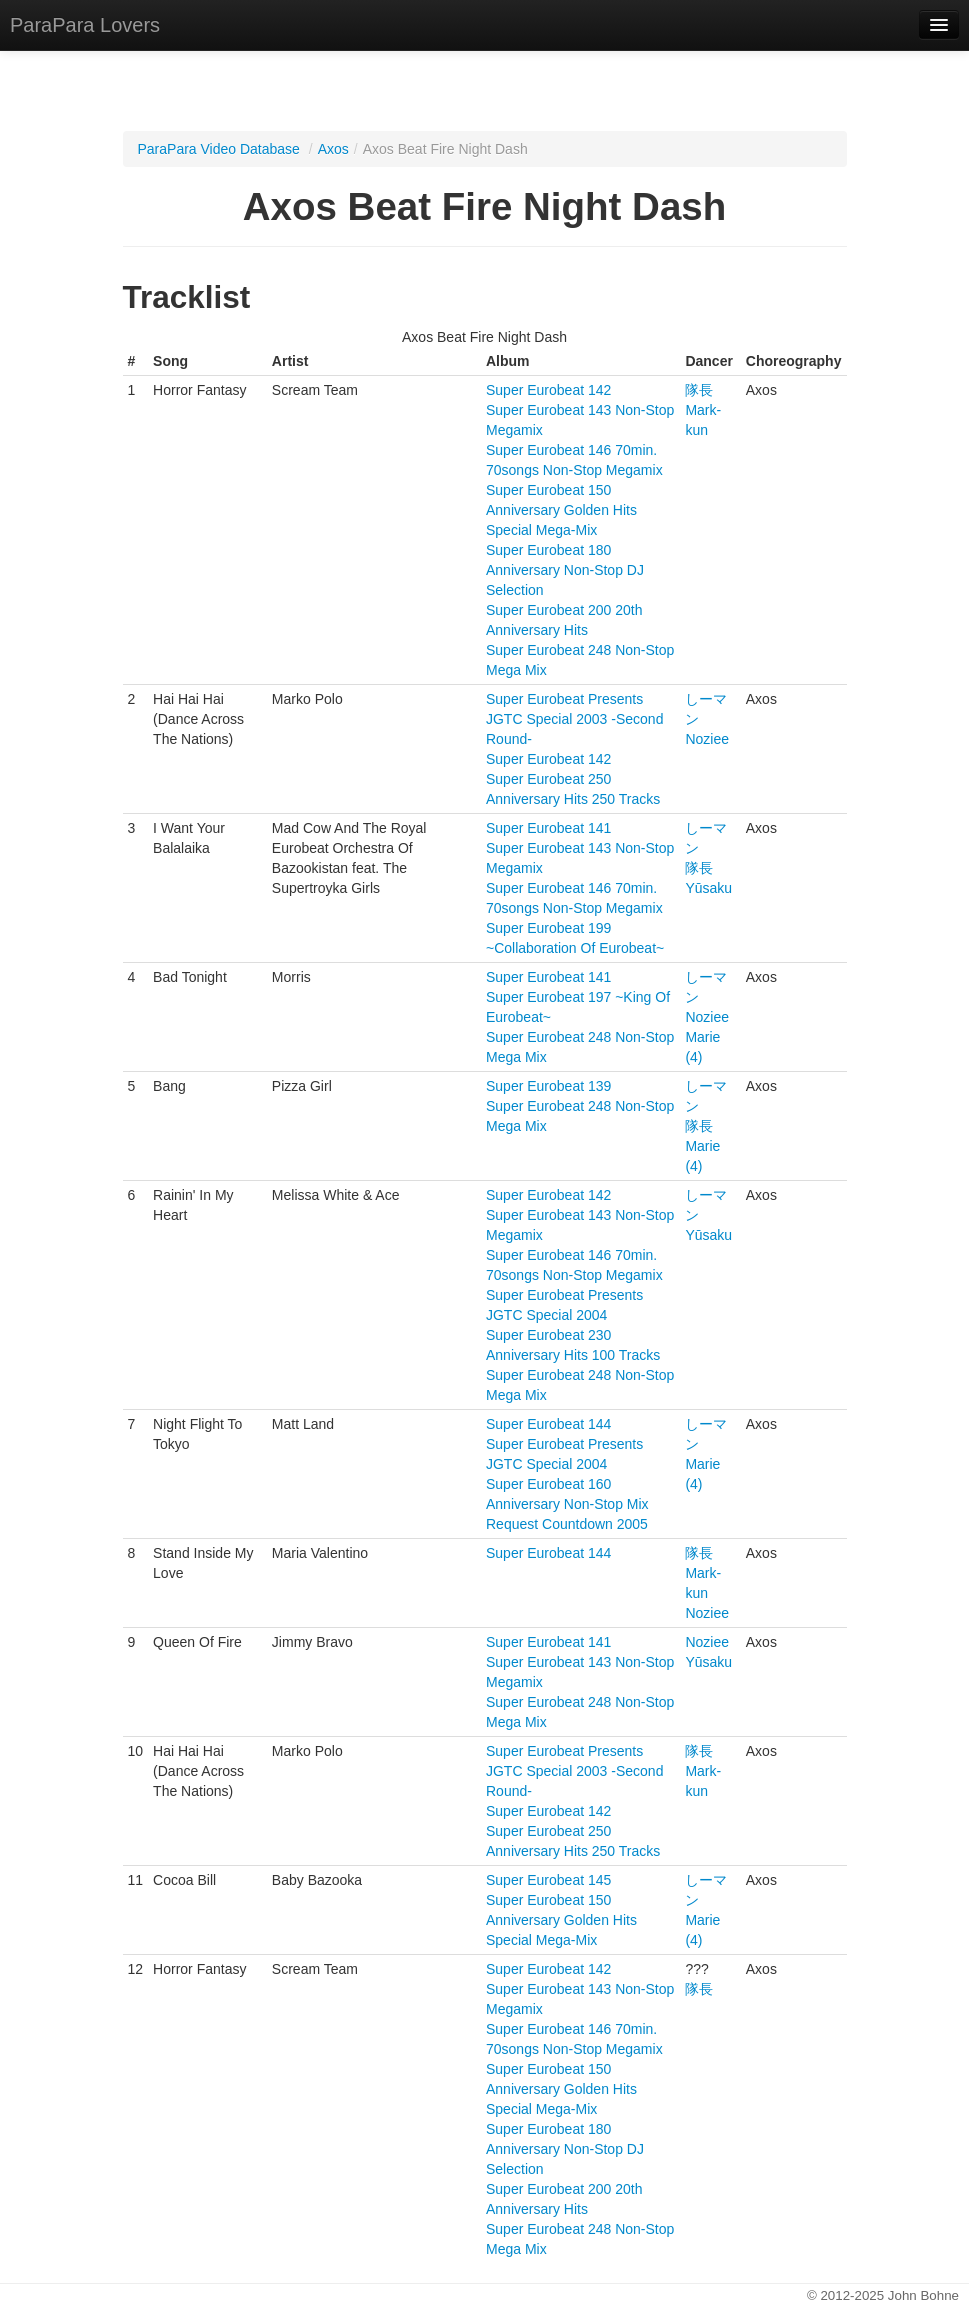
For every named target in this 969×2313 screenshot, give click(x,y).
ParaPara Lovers (85, 25)
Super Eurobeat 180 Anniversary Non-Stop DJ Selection (565, 570)
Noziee (707, 739)
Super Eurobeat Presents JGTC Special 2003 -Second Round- (574, 719)
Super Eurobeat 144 (548, 1424)
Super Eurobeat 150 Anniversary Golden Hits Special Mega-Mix (561, 510)
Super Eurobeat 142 (548, 390)
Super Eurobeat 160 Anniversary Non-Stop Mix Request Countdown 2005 (567, 1504)
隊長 (699, 390)
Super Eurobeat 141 (548, 828)
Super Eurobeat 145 (548, 1880)
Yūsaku (708, 888)
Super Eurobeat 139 (548, 1086)
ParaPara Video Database (219, 149)
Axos (333, 149)
